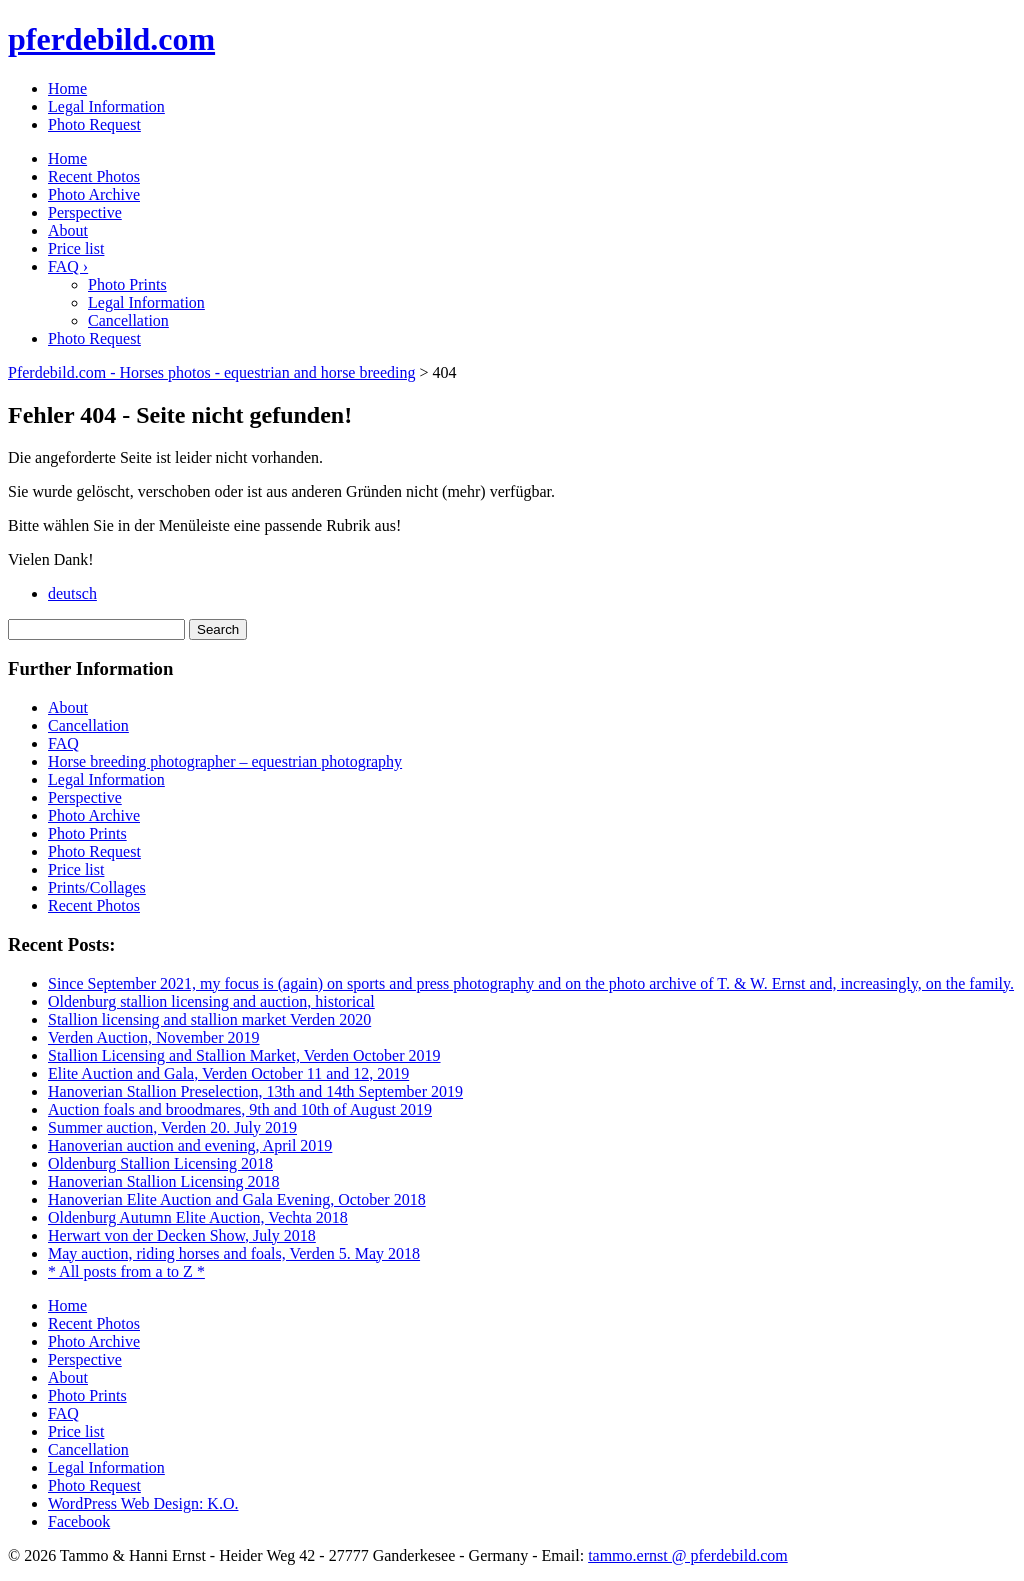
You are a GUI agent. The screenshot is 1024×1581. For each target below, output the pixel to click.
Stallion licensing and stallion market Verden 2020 (209, 1019)
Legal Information (106, 106)
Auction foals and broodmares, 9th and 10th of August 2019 (240, 1109)
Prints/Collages (97, 887)
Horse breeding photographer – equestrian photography (225, 761)
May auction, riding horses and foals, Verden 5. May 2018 (234, 1253)
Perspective (85, 212)
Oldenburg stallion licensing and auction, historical (211, 1001)
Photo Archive (94, 194)
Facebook (79, 1521)
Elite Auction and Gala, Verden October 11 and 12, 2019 (228, 1073)
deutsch (72, 593)
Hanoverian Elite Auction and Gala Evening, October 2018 (237, 1199)
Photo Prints (127, 284)
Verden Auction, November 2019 (154, 1037)
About (68, 230)
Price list (76, 248)
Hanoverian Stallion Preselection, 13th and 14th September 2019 (255, 1091)
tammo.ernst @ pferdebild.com (688, 1555)
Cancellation (128, 320)
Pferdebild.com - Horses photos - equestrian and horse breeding (211, 372)
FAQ (63, 743)
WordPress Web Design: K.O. (143, 1503)
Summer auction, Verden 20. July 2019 (172, 1127)
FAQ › (68, 266)
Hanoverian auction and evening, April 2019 (190, 1145)
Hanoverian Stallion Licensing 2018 (164, 1181)
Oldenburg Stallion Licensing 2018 (160, 1163)
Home (67, 88)
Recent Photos (94, 176)
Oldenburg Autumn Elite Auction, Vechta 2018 (198, 1217)
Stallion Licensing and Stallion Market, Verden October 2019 (244, 1055)
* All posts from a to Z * (126, 1271)
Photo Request (94, 124)
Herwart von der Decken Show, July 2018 (182, 1235)
